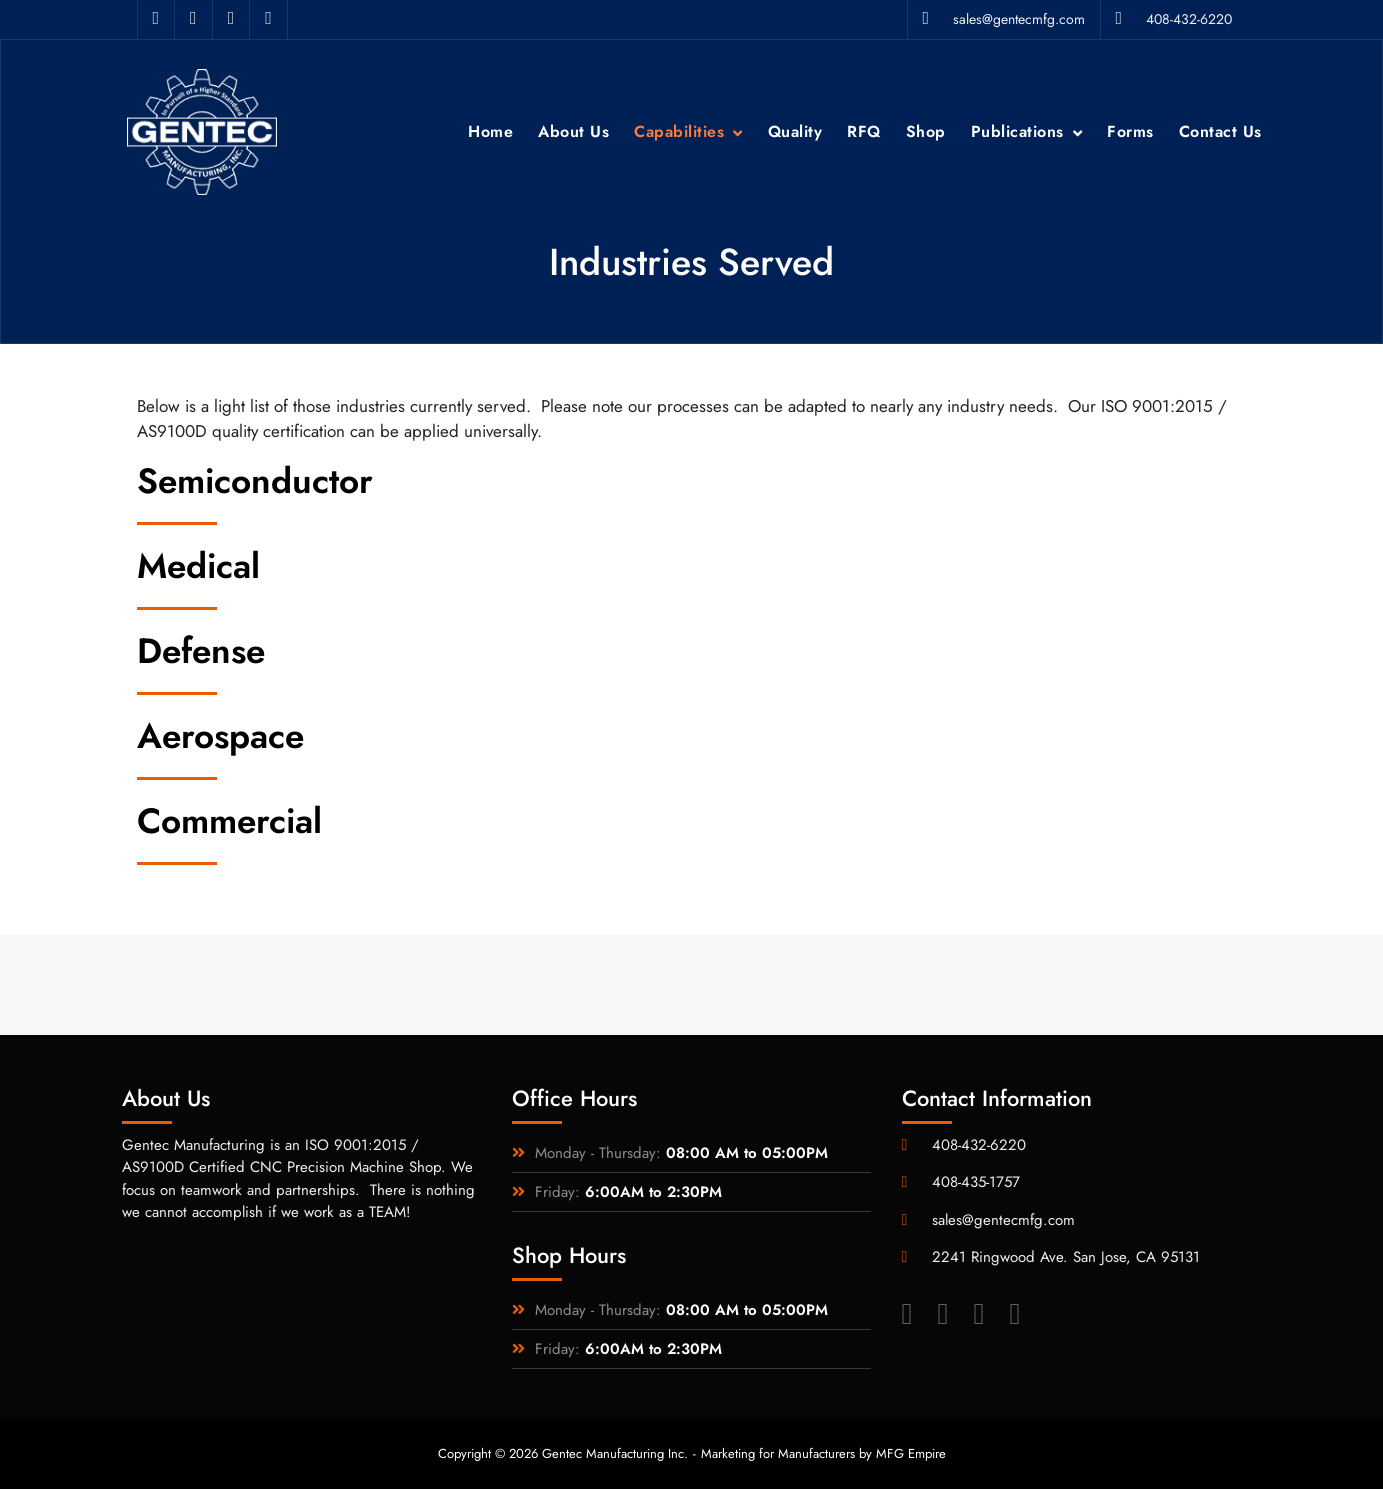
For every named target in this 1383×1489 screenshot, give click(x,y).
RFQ (864, 131)
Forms (1130, 131)
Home (490, 131)
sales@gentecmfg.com (1004, 19)
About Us (573, 131)
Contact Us (1220, 131)
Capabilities (679, 131)
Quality (795, 131)
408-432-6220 (1174, 19)
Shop (926, 131)
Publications (1017, 131)
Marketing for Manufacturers (778, 1453)
